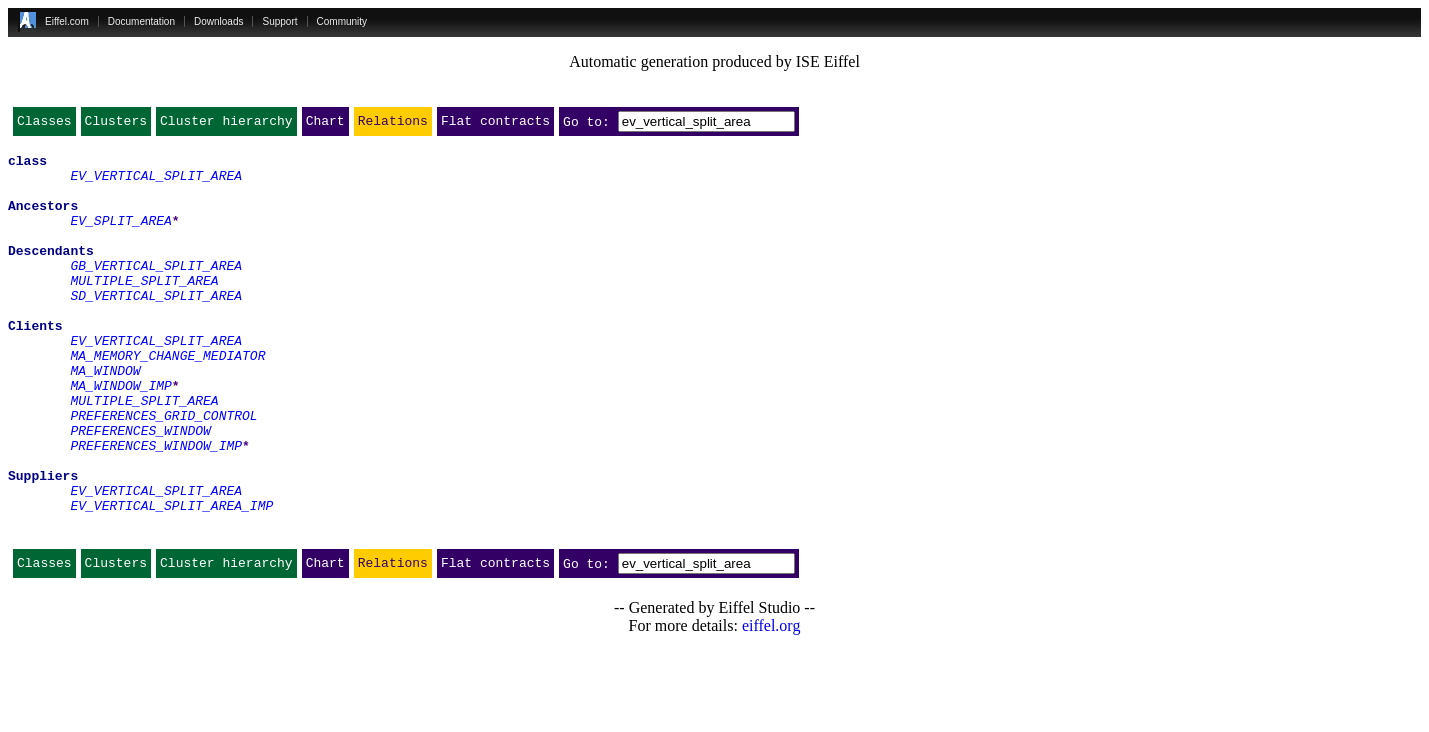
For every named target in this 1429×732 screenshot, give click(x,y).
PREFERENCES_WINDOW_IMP (156, 508)
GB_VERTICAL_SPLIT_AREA (156, 292)
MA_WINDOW (105, 418)
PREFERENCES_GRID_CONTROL (163, 472)
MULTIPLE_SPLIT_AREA (144, 310)
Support (279, 21)
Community (342, 21)
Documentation (141, 21)
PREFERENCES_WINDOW (140, 490)
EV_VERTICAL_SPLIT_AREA (156, 184)
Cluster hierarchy (226, 125)
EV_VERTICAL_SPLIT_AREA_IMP (171, 580)
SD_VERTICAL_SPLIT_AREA (156, 328)
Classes (44, 125)
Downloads (218, 21)
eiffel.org (771, 706)
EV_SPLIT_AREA (120, 238)
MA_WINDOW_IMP (120, 436)
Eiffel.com (67, 21)
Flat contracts (495, 125)
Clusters (116, 125)
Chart (325, 125)
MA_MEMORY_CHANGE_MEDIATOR (167, 400)
